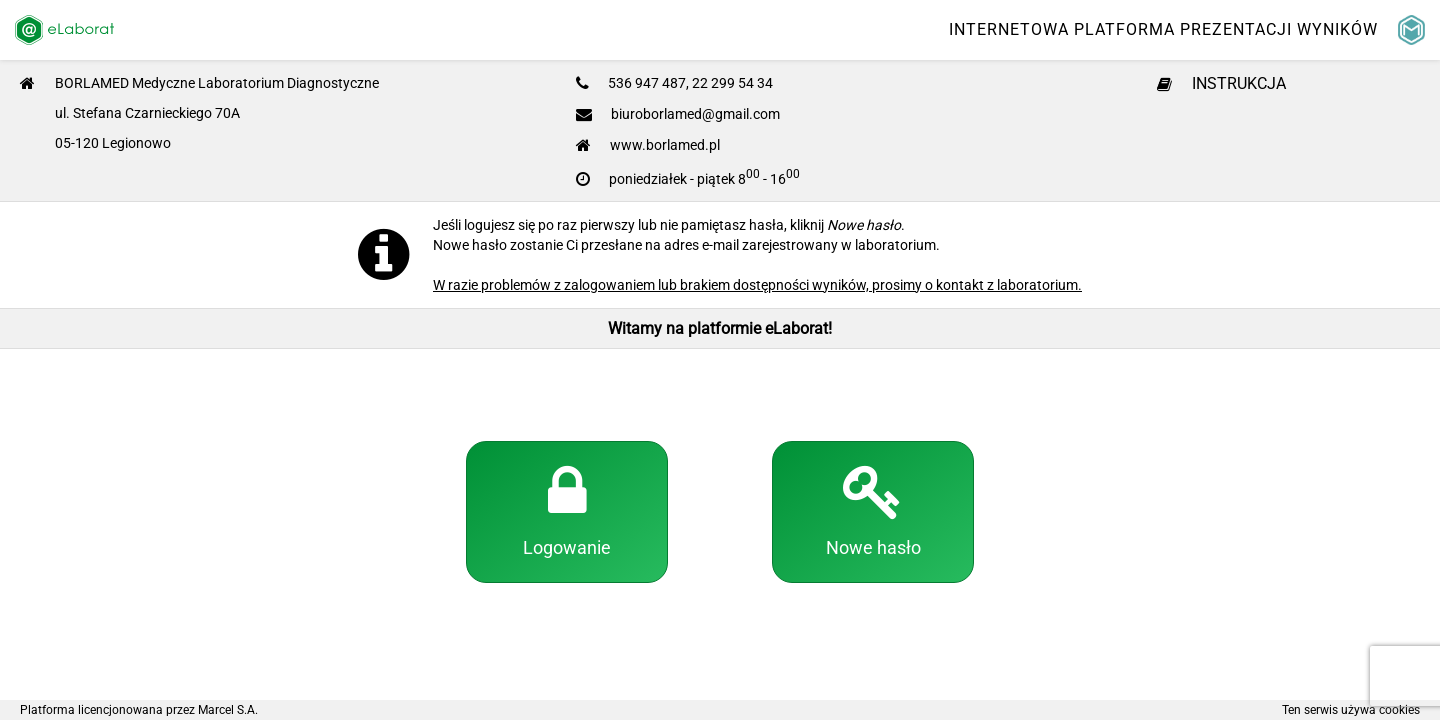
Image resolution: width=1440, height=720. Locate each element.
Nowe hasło (873, 510)
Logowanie (567, 510)
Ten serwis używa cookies (1351, 710)
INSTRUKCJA (1221, 83)
